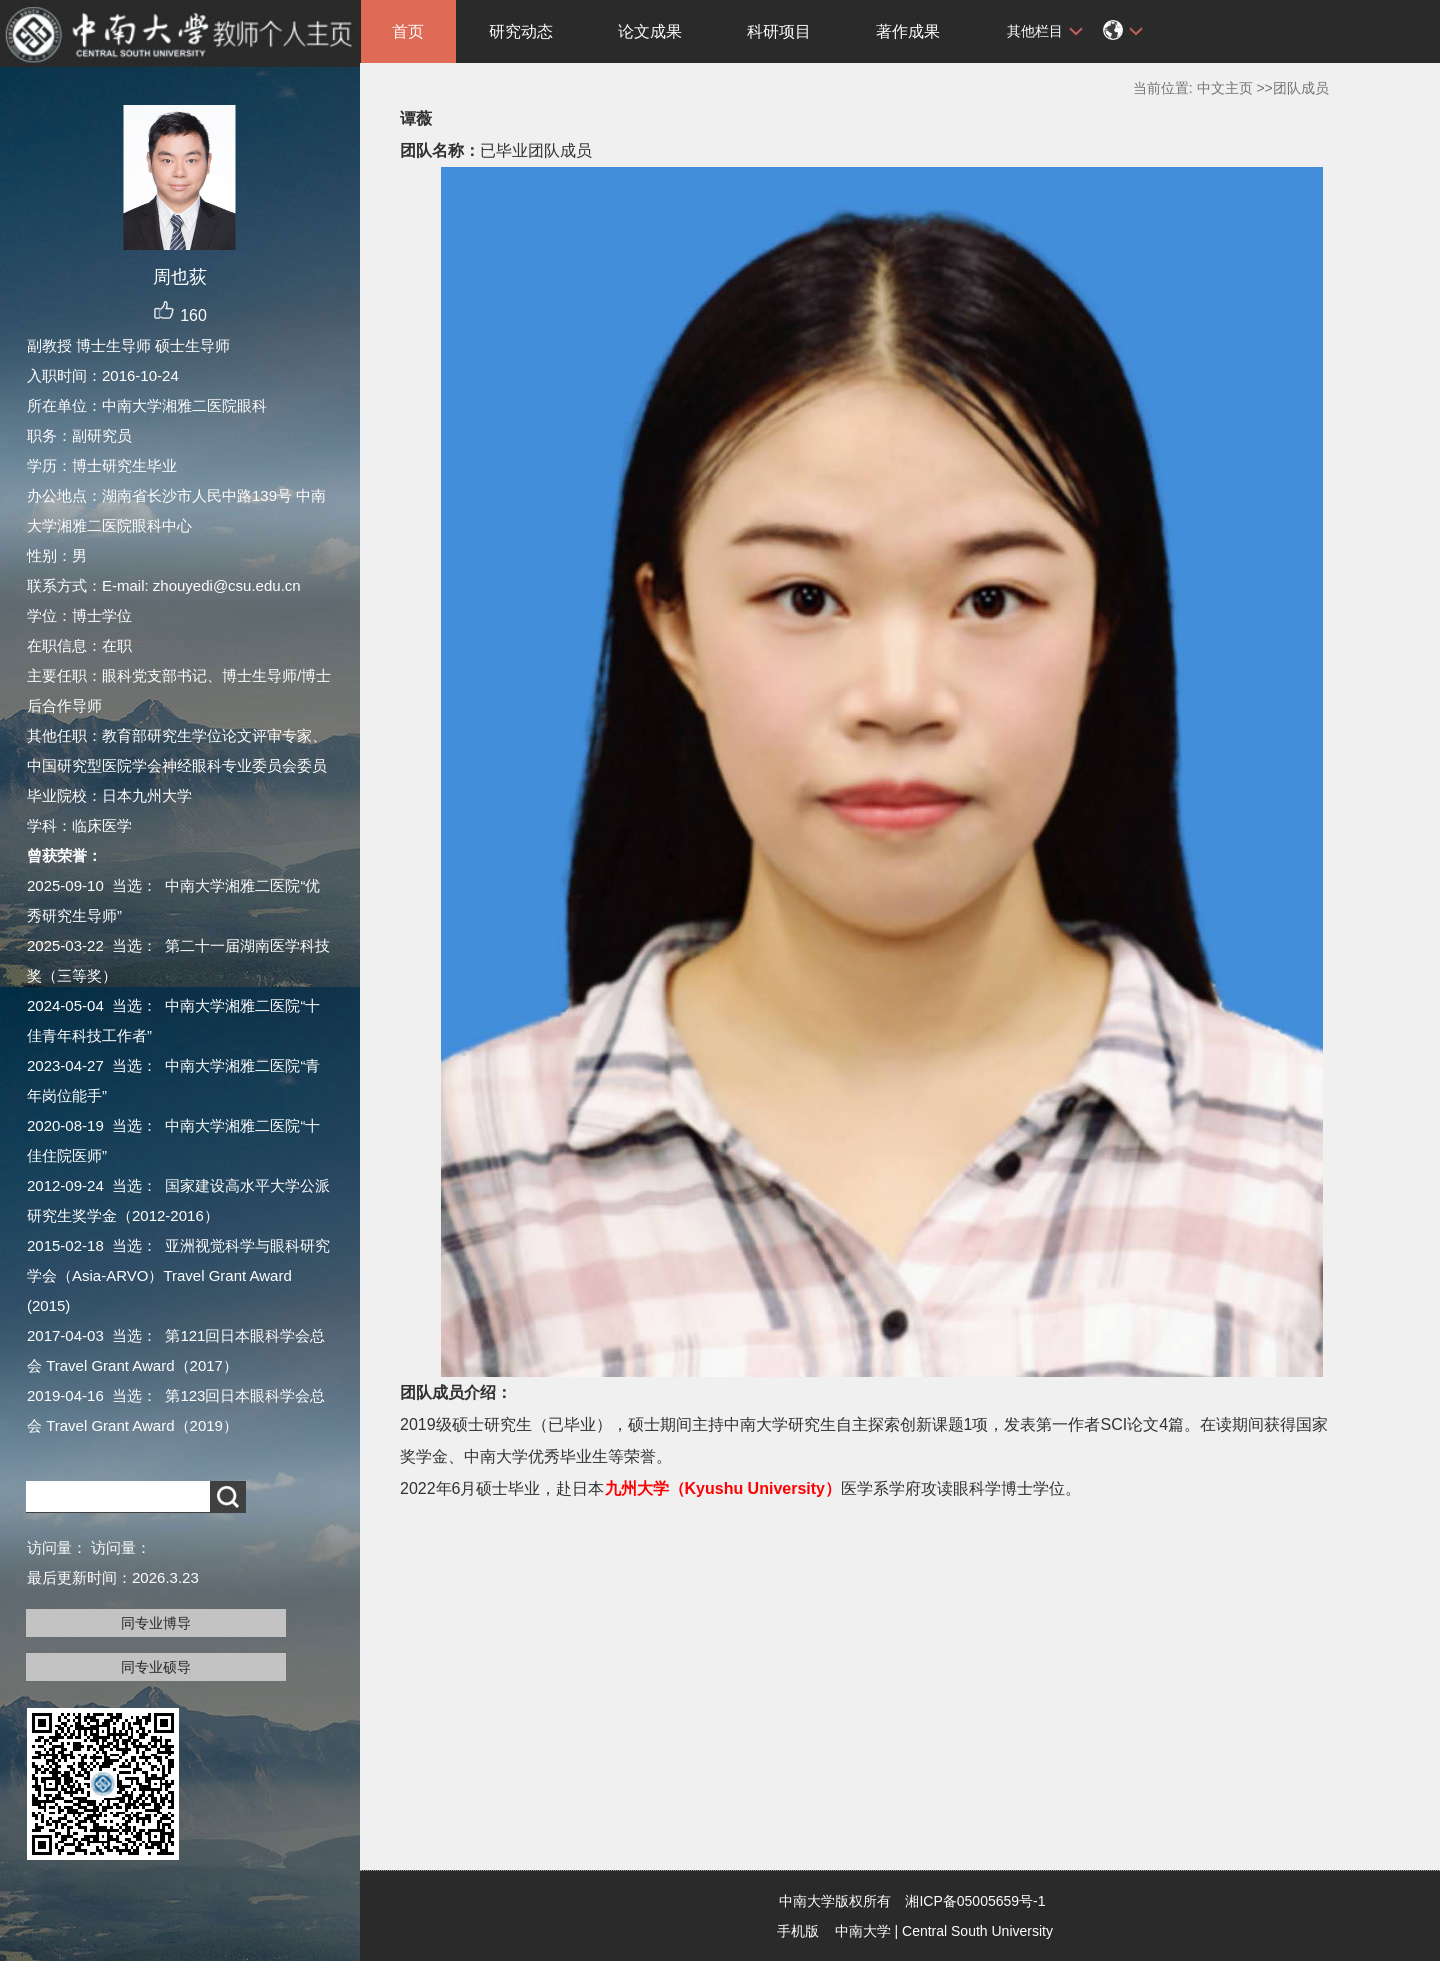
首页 (408, 31)
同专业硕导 (156, 1667)
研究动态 (521, 31)
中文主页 (1225, 88)
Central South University (977, 1931)
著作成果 (908, 31)
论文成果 (650, 31)
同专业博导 (156, 1623)
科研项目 (779, 31)
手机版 (798, 1931)
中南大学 (863, 1931)
